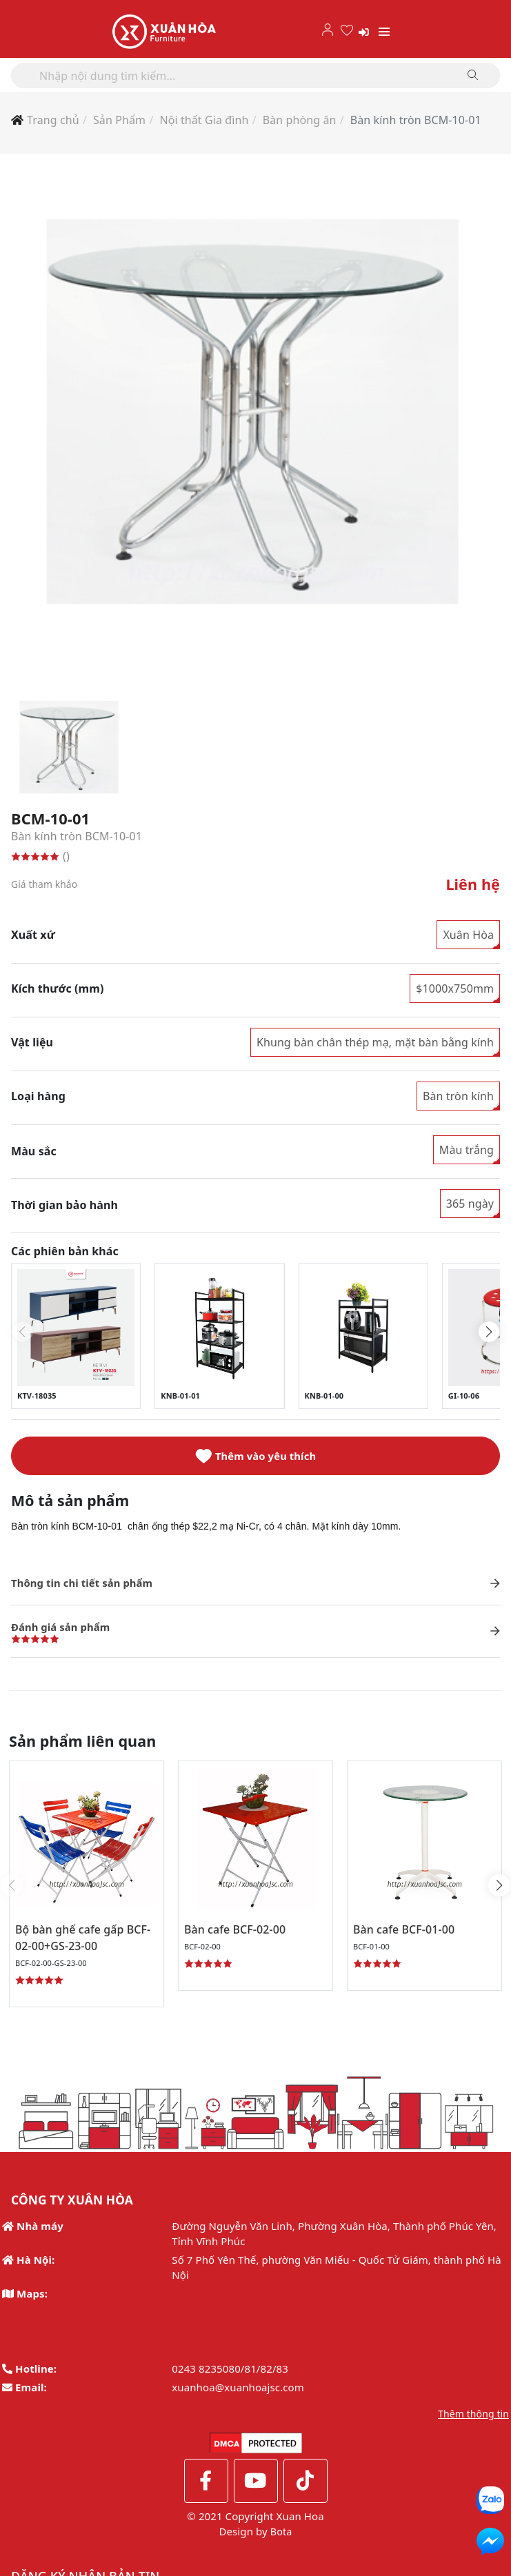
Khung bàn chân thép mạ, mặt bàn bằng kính (375, 1043)
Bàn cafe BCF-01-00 (416, 1934)
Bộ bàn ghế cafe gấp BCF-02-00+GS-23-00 (83, 1942)
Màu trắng (466, 1150)
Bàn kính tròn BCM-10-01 (415, 120)
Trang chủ (53, 120)
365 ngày (470, 1204)
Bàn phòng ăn (300, 120)
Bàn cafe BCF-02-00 (247, 1934)
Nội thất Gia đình (203, 120)
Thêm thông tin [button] (473, 2419)
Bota (281, 2537)
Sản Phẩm (119, 120)
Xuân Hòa (468, 935)
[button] (489, 1332)
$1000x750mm (455, 989)
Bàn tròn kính (458, 1096)
